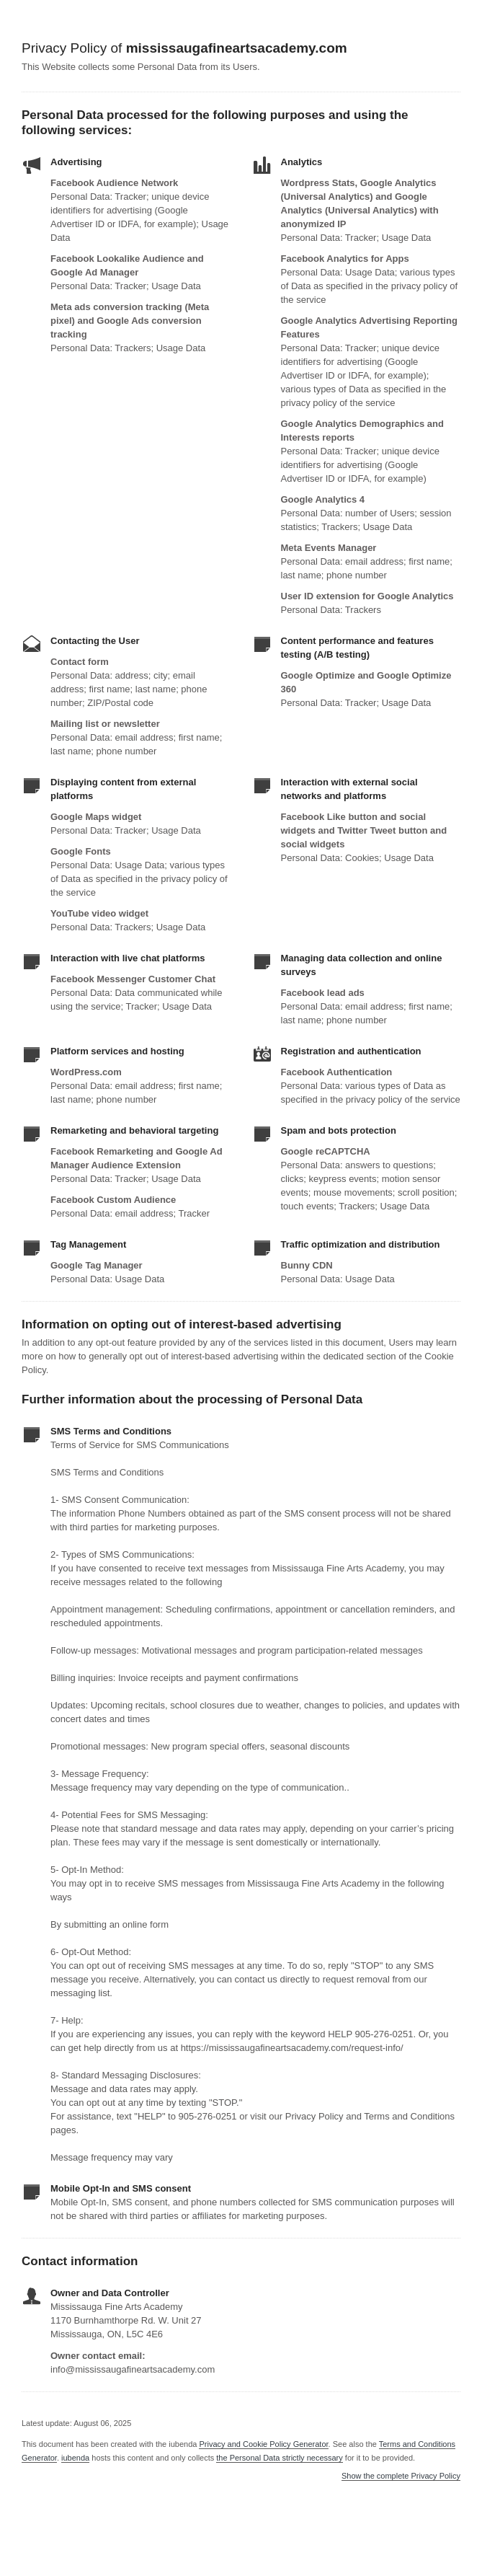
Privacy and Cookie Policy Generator (263, 2444)
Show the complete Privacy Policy (401, 2476)
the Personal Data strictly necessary (279, 2457)
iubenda (75, 2457)
